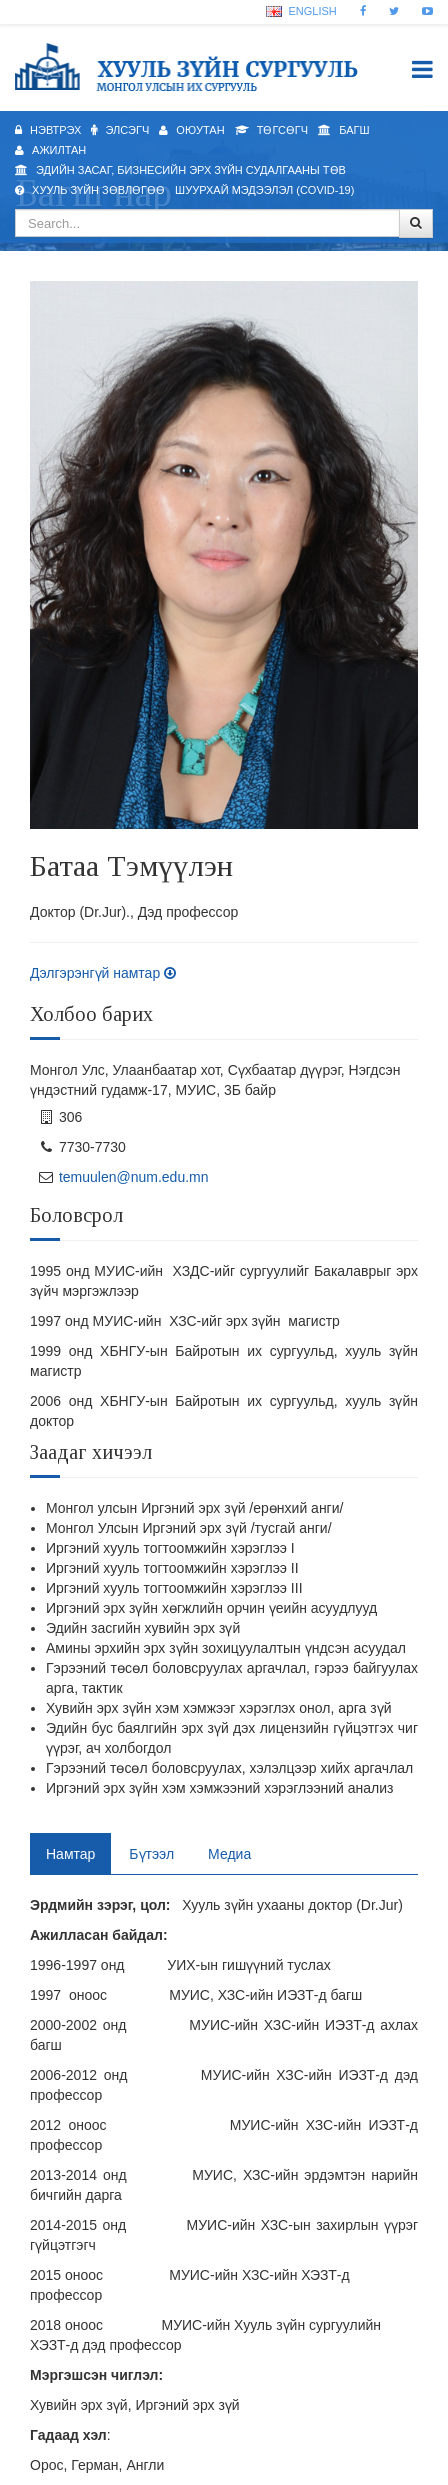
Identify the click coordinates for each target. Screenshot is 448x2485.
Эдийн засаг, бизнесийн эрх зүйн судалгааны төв (180, 170)
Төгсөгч (271, 130)
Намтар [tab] (70, 1854)
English (301, 11)
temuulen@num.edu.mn (134, 1177)
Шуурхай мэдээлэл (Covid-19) (264, 190)
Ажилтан (50, 150)
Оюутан (191, 130)
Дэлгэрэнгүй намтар (103, 973)
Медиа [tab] (229, 1854)
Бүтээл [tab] (151, 1854)
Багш (343, 130)
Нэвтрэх (48, 130)
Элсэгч (120, 130)
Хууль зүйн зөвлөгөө (90, 190)
